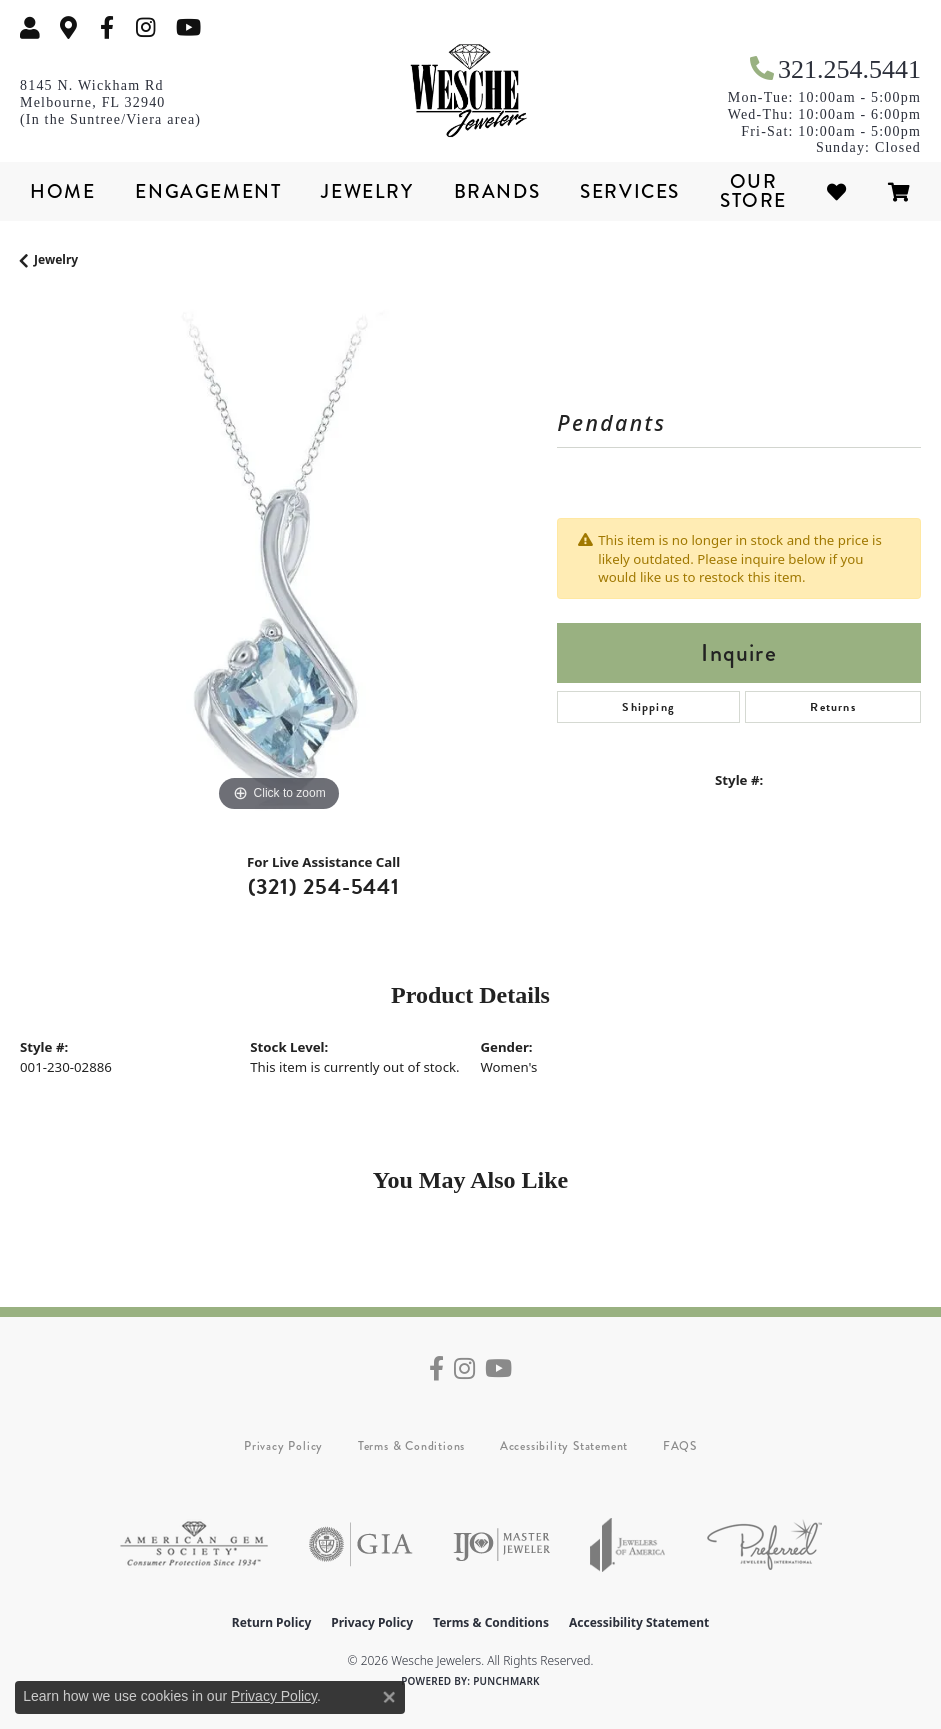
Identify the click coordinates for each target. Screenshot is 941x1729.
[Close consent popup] (389, 1697)
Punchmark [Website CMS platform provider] (506, 1681)
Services (630, 191)
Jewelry (367, 191)
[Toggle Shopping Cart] (900, 191)
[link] (69, 27)
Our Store (753, 191)
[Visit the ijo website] (501, 1544)
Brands (497, 191)
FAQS (680, 1446)
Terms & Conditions (411, 1446)
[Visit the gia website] (361, 1544)
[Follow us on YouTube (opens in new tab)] (188, 27)
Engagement (208, 191)
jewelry (56, 259)
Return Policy (272, 1622)
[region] (278, 558)
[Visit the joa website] (628, 1544)
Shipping (648, 707)
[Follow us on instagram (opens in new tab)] (146, 27)
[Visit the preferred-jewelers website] (764, 1544)
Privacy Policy (283, 1446)
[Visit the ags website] (194, 1544)
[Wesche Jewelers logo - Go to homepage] (471, 91)
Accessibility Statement (564, 1446)
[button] (30, 27)
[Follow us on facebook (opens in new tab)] (107, 27)
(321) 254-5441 (324, 886)
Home (62, 191)
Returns (832, 707)
